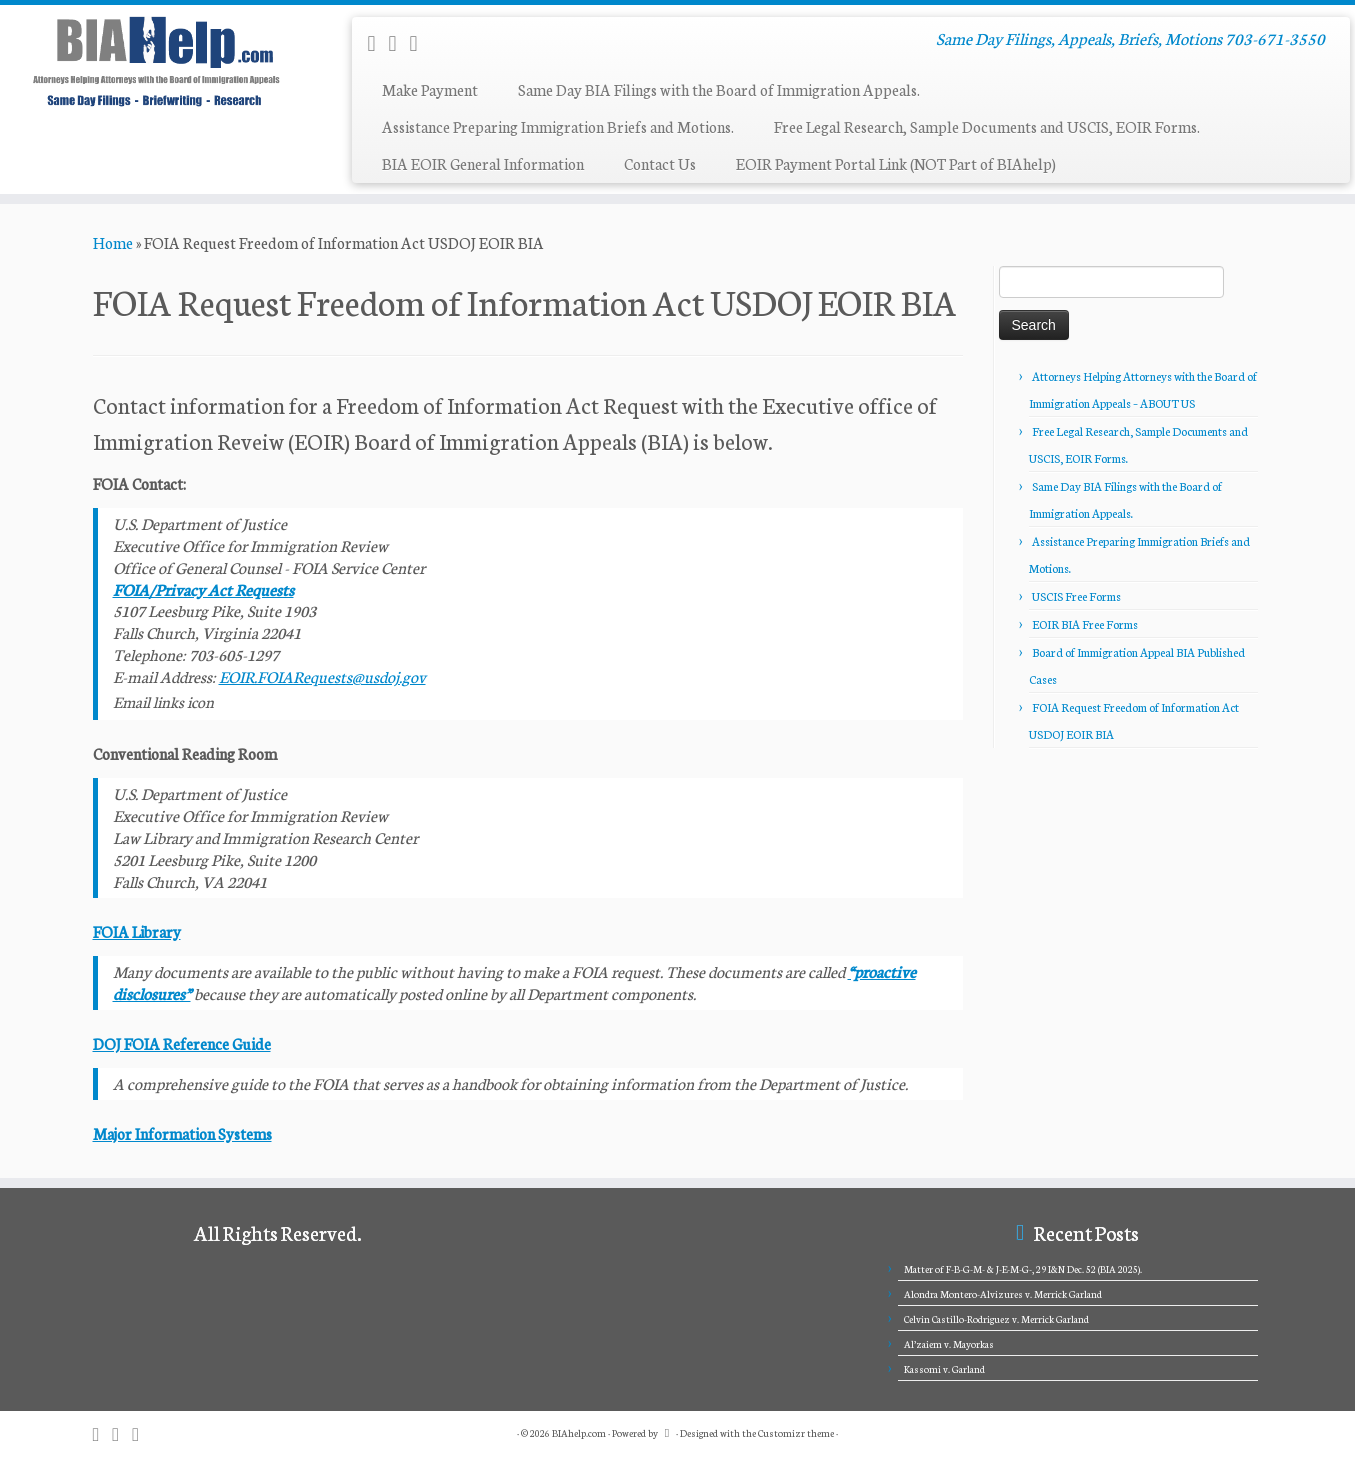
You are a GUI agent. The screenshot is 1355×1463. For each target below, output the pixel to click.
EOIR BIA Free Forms (1085, 624)
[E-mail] (399, 42)
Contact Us (660, 163)
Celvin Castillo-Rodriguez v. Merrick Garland (996, 1319)
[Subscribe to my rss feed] (377, 42)
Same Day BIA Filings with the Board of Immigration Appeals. (719, 89)
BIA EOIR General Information (483, 163)
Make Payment (430, 89)
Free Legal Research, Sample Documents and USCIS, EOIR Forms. (987, 126)
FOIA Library (137, 931)
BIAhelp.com (579, 1433)
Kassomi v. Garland (944, 1369)
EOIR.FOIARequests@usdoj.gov (322, 676)
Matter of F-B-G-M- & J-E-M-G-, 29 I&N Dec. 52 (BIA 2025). (1023, 1269)
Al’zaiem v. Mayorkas (949, 1344)
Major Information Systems (182, 1133)
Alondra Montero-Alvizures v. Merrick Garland (1003, 1294)
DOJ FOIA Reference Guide (182, 1043)
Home (113, 242)
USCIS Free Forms (1076, 596)
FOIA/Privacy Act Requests (203, 589)
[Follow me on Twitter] (420, 42)
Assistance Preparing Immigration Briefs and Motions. (558, 126)
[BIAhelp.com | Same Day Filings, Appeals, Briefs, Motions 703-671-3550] (156, 61)
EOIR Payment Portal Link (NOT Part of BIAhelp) (896, 163)
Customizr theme (796, 1433)
